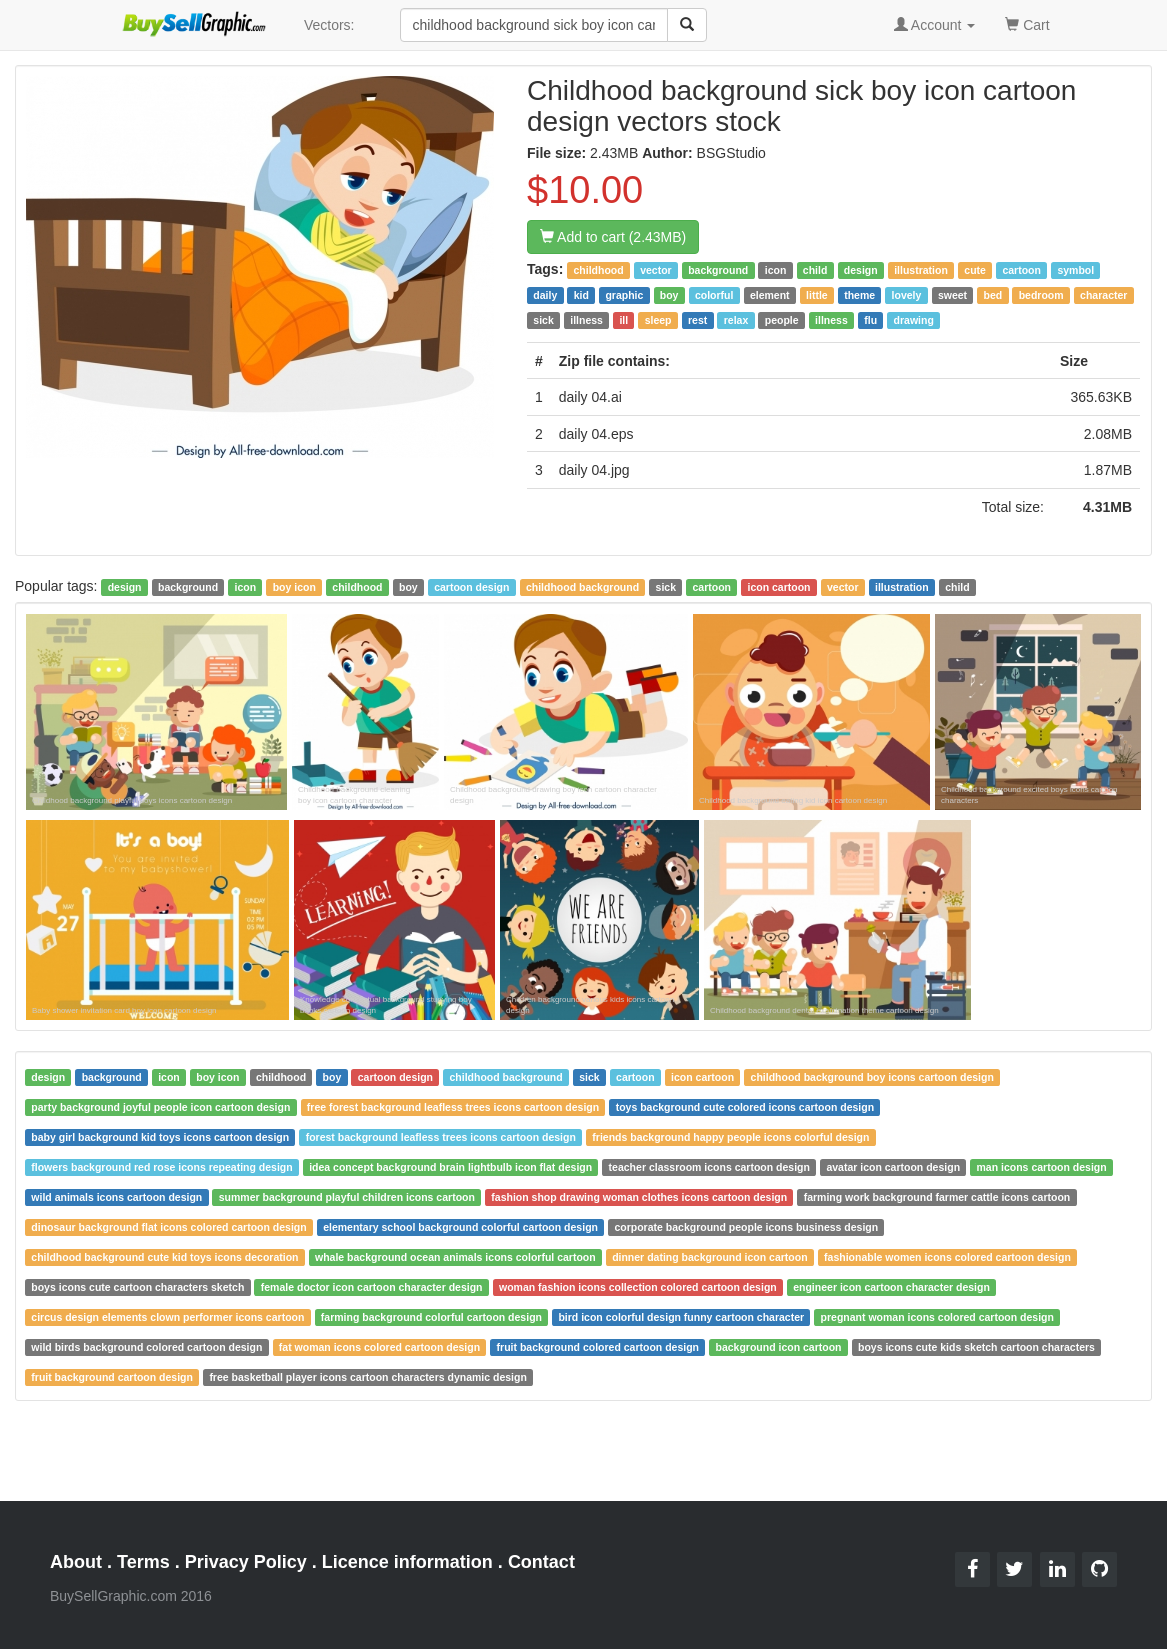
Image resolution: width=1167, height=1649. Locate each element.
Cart (1027, 23)
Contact (541, 1562)
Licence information (407, 1562)
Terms (143, 1562)
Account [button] (935, 25)
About (76, 1562)
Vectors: (329, 25)
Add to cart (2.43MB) (613, 237)
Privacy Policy (246, 1562)
